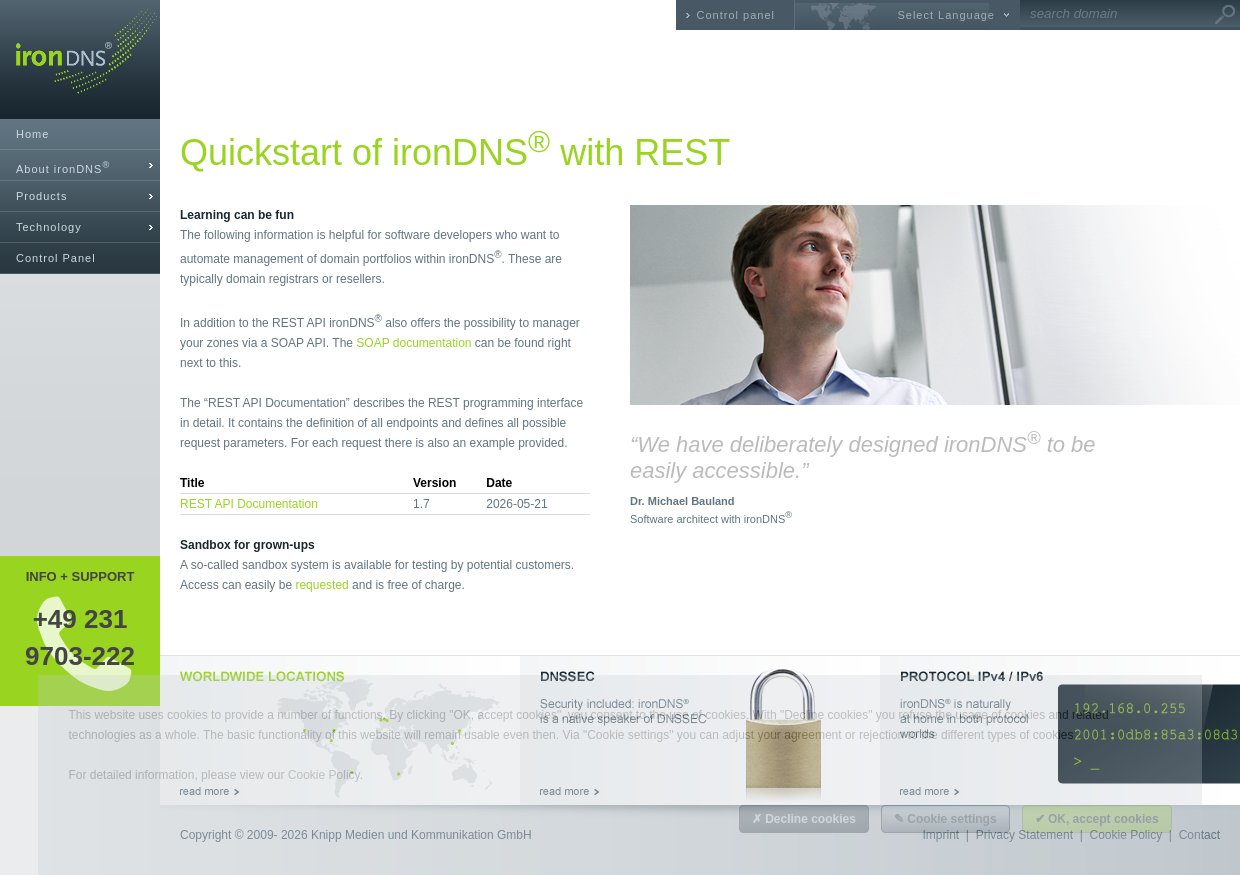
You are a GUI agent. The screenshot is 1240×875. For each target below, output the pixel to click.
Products (41, 196)
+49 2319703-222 (80, 637)
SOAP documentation (413, 343)
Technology (49, 227)
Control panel (736, 15)
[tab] (80, 165)
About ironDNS (63, 167)
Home (32, 134)
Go (1225, 15)
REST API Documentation (249, 504)
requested (321, 585)
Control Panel (56, 258)
